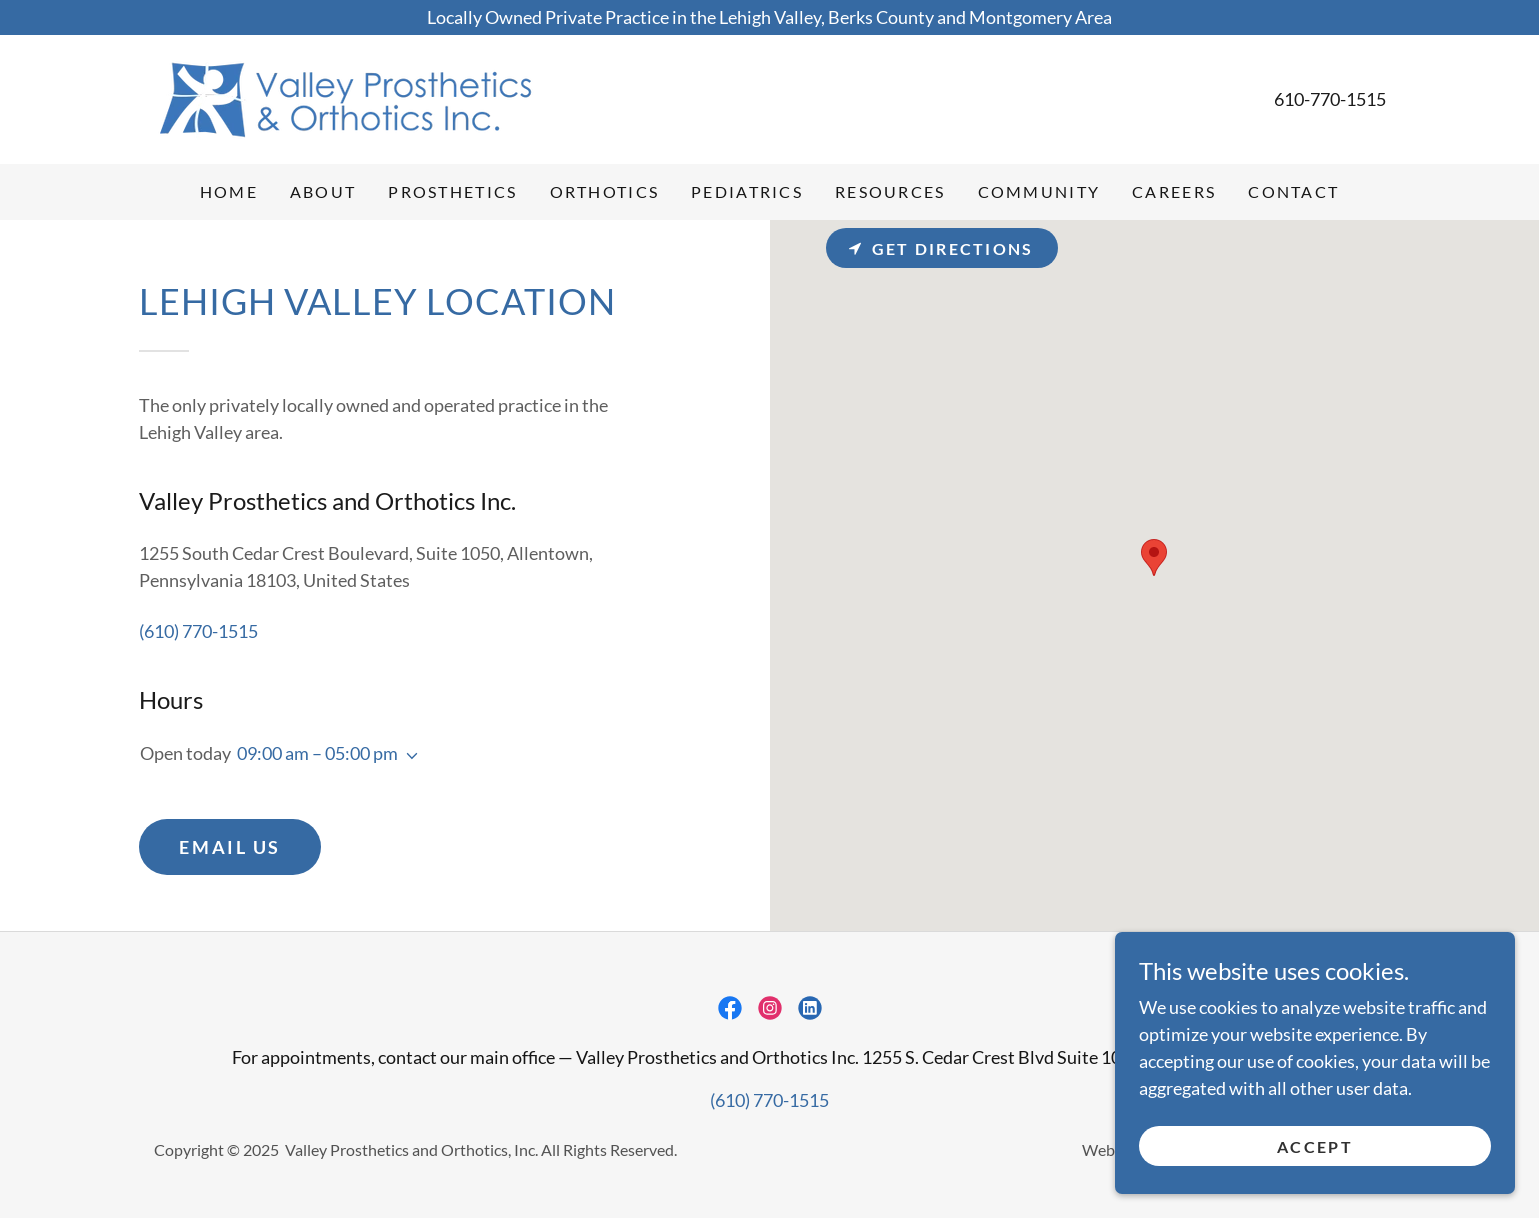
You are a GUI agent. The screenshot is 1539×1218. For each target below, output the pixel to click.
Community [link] (1039, 191)
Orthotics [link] (605, 191)
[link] (345, 97)
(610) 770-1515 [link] (198, 631)
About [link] (323, 191)
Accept (1315, 1146)
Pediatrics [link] (747, 191)
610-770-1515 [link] (1330, 99)
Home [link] (229, 191)
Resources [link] (890, 191)
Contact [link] (1293, 191)
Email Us (230, 847)
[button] (408, 756)
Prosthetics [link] (452, 191)
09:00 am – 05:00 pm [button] (317, 753)
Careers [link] (1174, 191)
